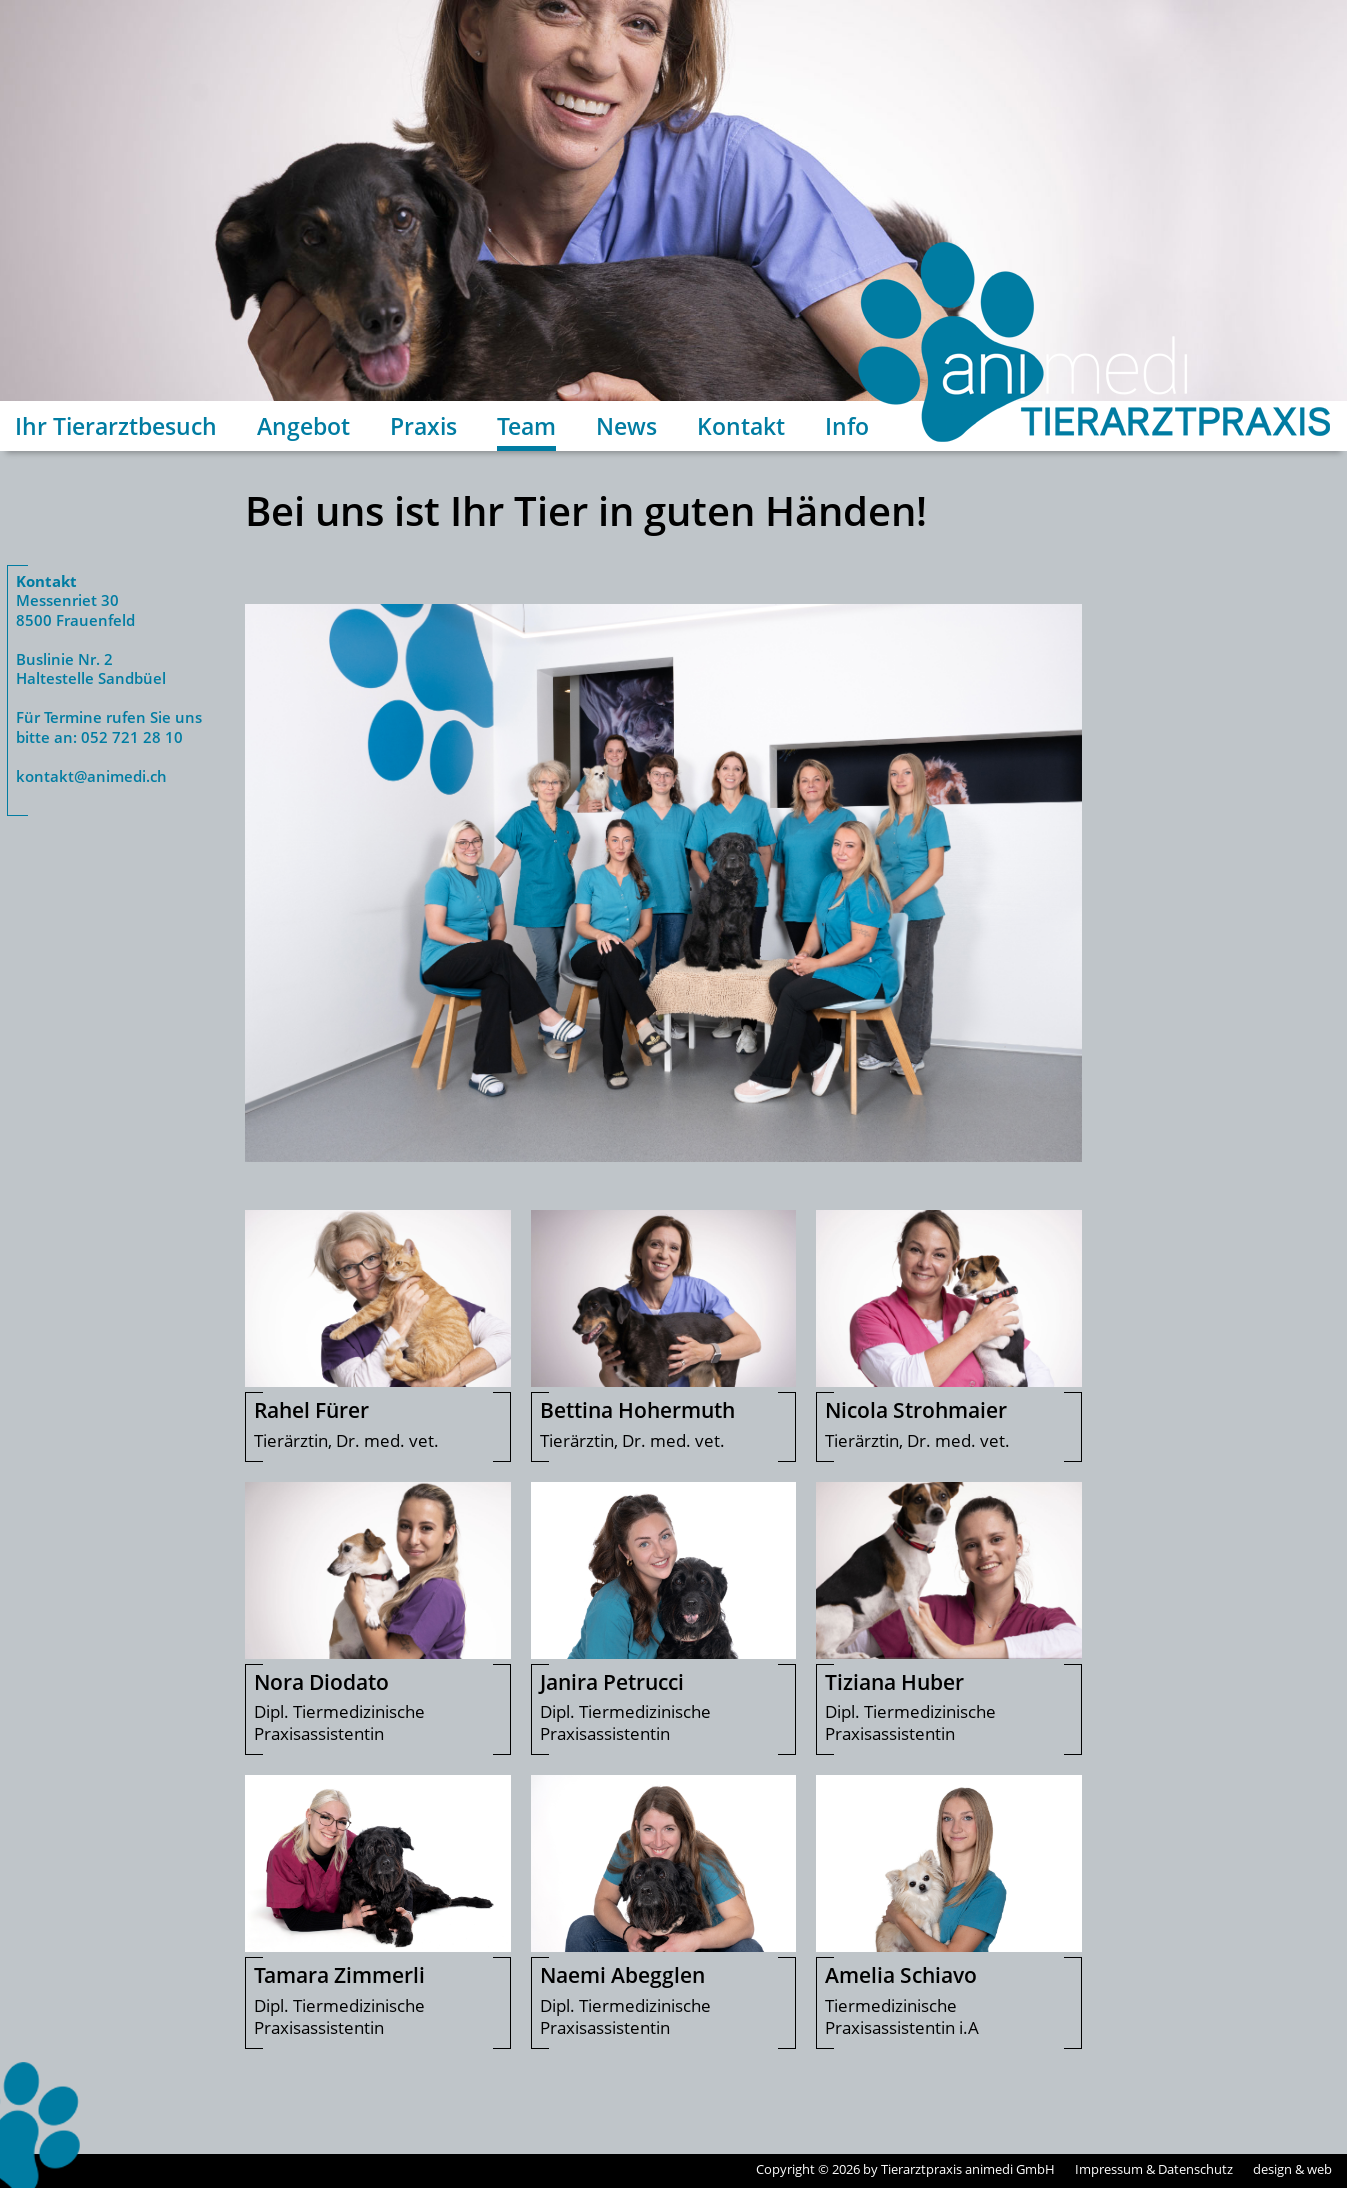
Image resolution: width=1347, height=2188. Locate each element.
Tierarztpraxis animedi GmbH (968, 2169)
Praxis (423, 426)
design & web (1292, 2169)
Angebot (303, 426)
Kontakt (741, 426)
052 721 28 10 (132, 737)
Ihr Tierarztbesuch (116, 426)
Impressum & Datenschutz (1154, 2169)
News (626, 426)
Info (847, 426)
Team (526, 426)
